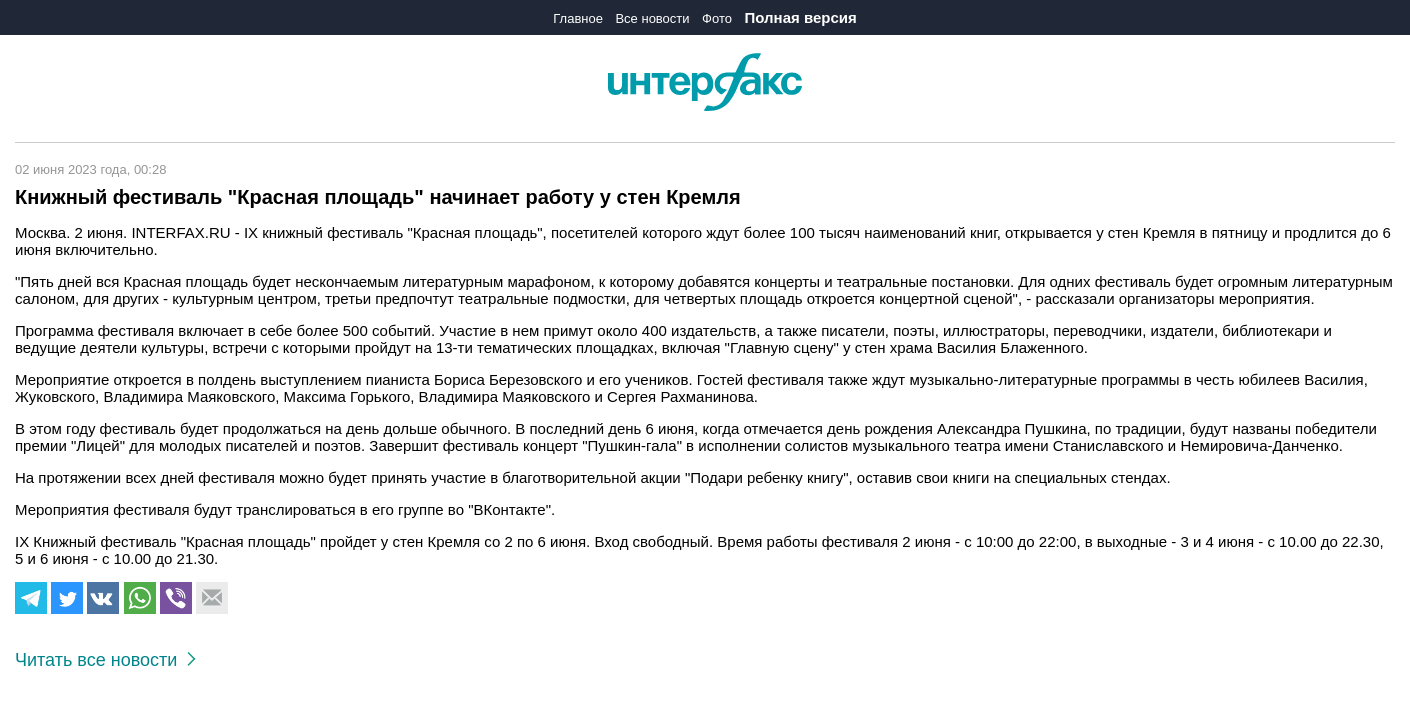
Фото (717, 18)
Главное (578, 18)
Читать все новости (105, 660)
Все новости (652, 18)
